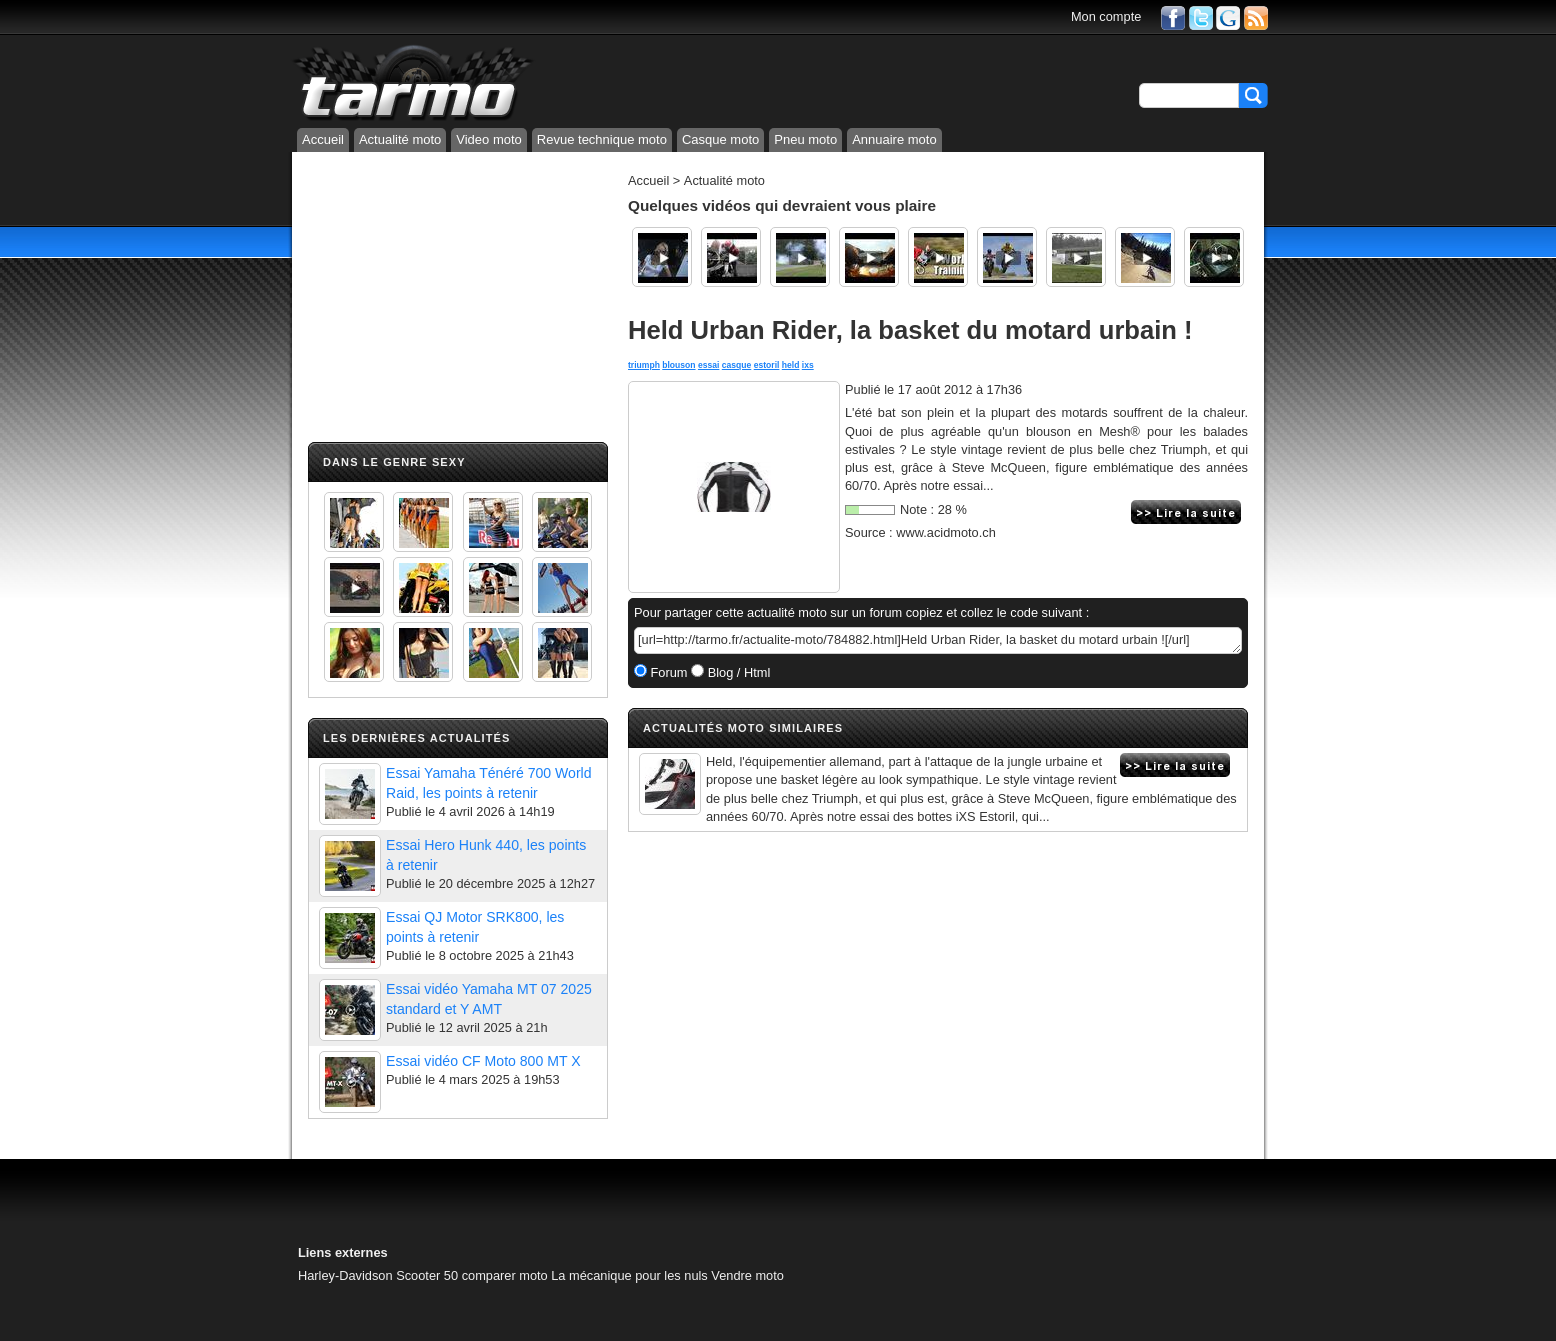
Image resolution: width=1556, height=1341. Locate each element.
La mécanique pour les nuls (629, 1275)
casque (737, 365)
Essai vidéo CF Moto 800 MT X (483, 1061)
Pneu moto (805, 139)
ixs (808, 365)
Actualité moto (400, 139)
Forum (667, 672)
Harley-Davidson (345, 1275)
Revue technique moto (602, 139)
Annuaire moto (894, 139)
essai (708, 365)
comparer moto (505, 1275)
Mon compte (1106, 16)
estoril (767, 365)
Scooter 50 (427, 1275)
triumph (644, 365)
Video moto (489, 139)
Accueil (323, 139)
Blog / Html (737, 672)
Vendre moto (747, 1275)
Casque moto (720, 139)
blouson (678, 365)
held (791, 365)
